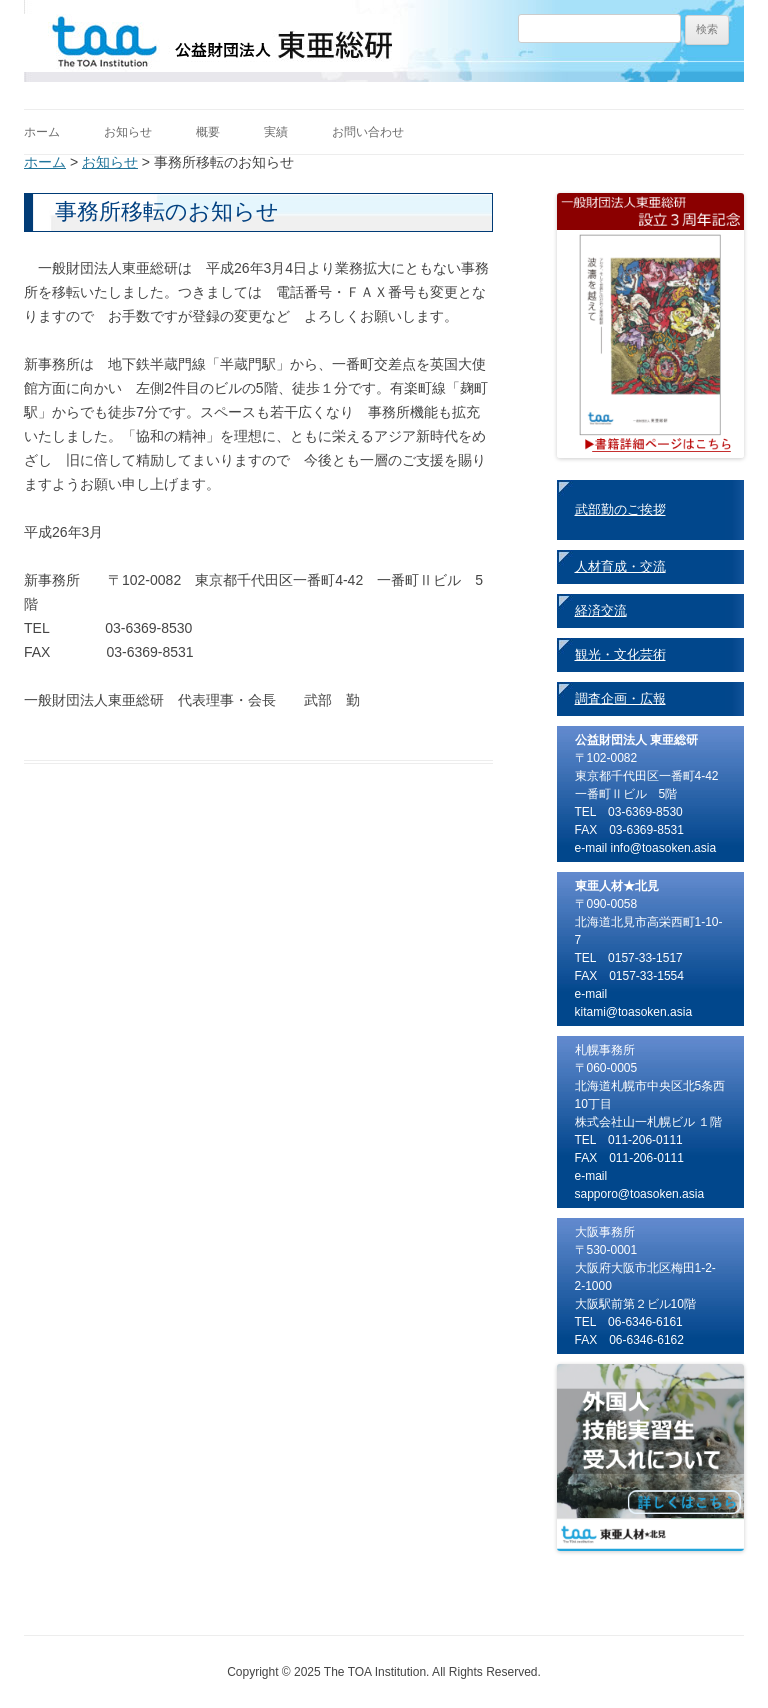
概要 (208, 132)
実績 (276, 132)
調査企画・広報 (620, 698)
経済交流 (601, 610)
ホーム (42, 132)
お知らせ (128, 132)
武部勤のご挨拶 (620, 509)
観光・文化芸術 (620, 654)
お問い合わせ (368, 132)
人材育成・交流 (620, 566)
